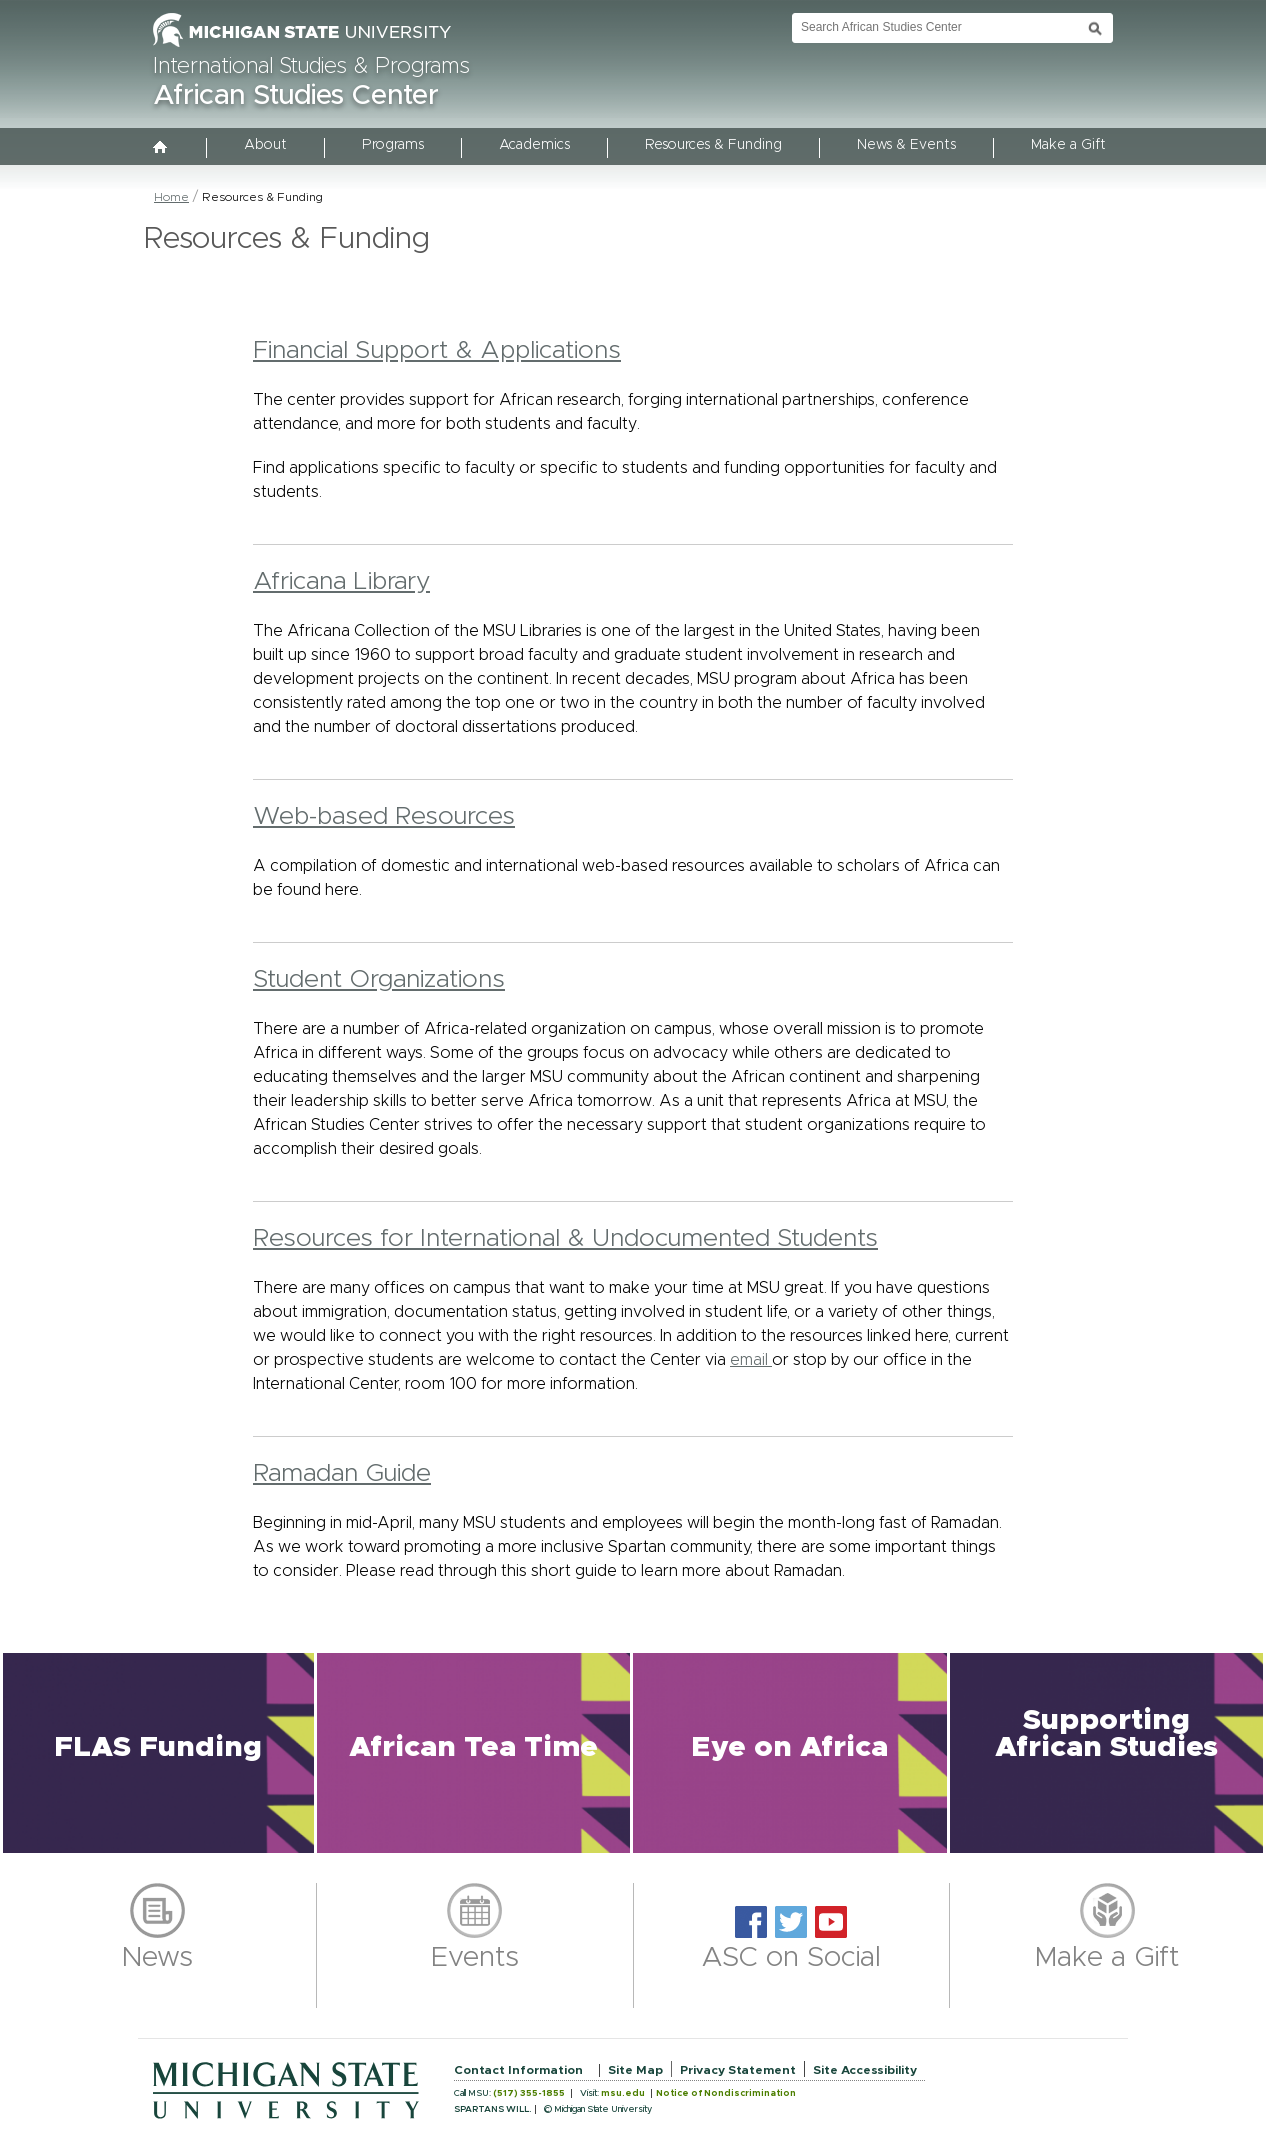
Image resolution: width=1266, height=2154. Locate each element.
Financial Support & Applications (437, 350)
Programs (393, 145)
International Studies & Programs (311, 67)
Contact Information (518, 2070)
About (265, 145)
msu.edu (623, 2093)
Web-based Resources (384, 816)
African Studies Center (296, 96)
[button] (158, 1753)
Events (475, 1958)
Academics (534, 145)
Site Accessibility (865, 2070)
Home (171, 197)
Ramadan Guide (342, 1473)
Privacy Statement (738, 2070)
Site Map (635, 2070)
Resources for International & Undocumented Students (565, 1238)
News (157, 1958)
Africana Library (341, 581)
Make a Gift (1068, 145)
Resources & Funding (713, 145)
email (751, 1360)
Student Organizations (379, 979)
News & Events (906, 145)
